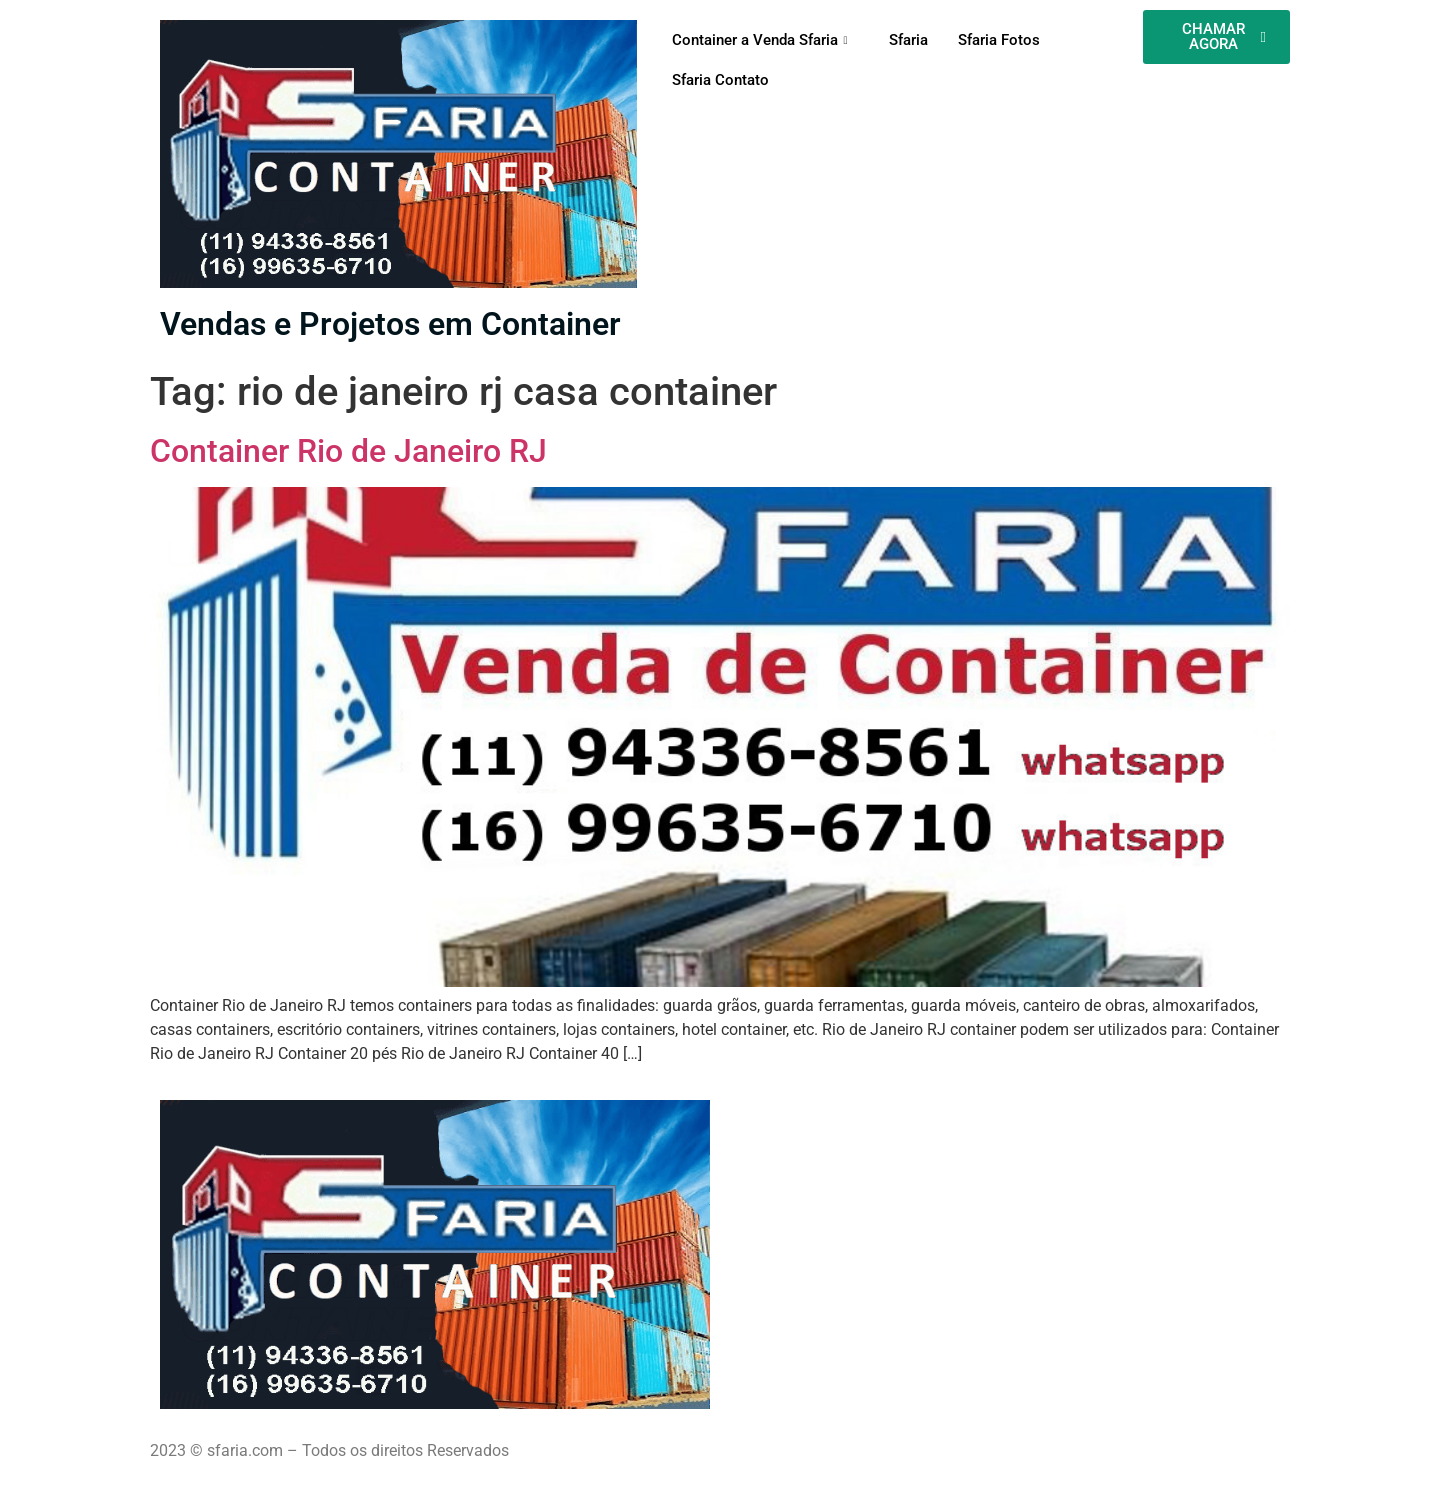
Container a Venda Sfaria (762, 40)
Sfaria (908, 40)
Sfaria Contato (720, 80)
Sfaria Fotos (999, 40)
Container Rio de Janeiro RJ (348, 451)
